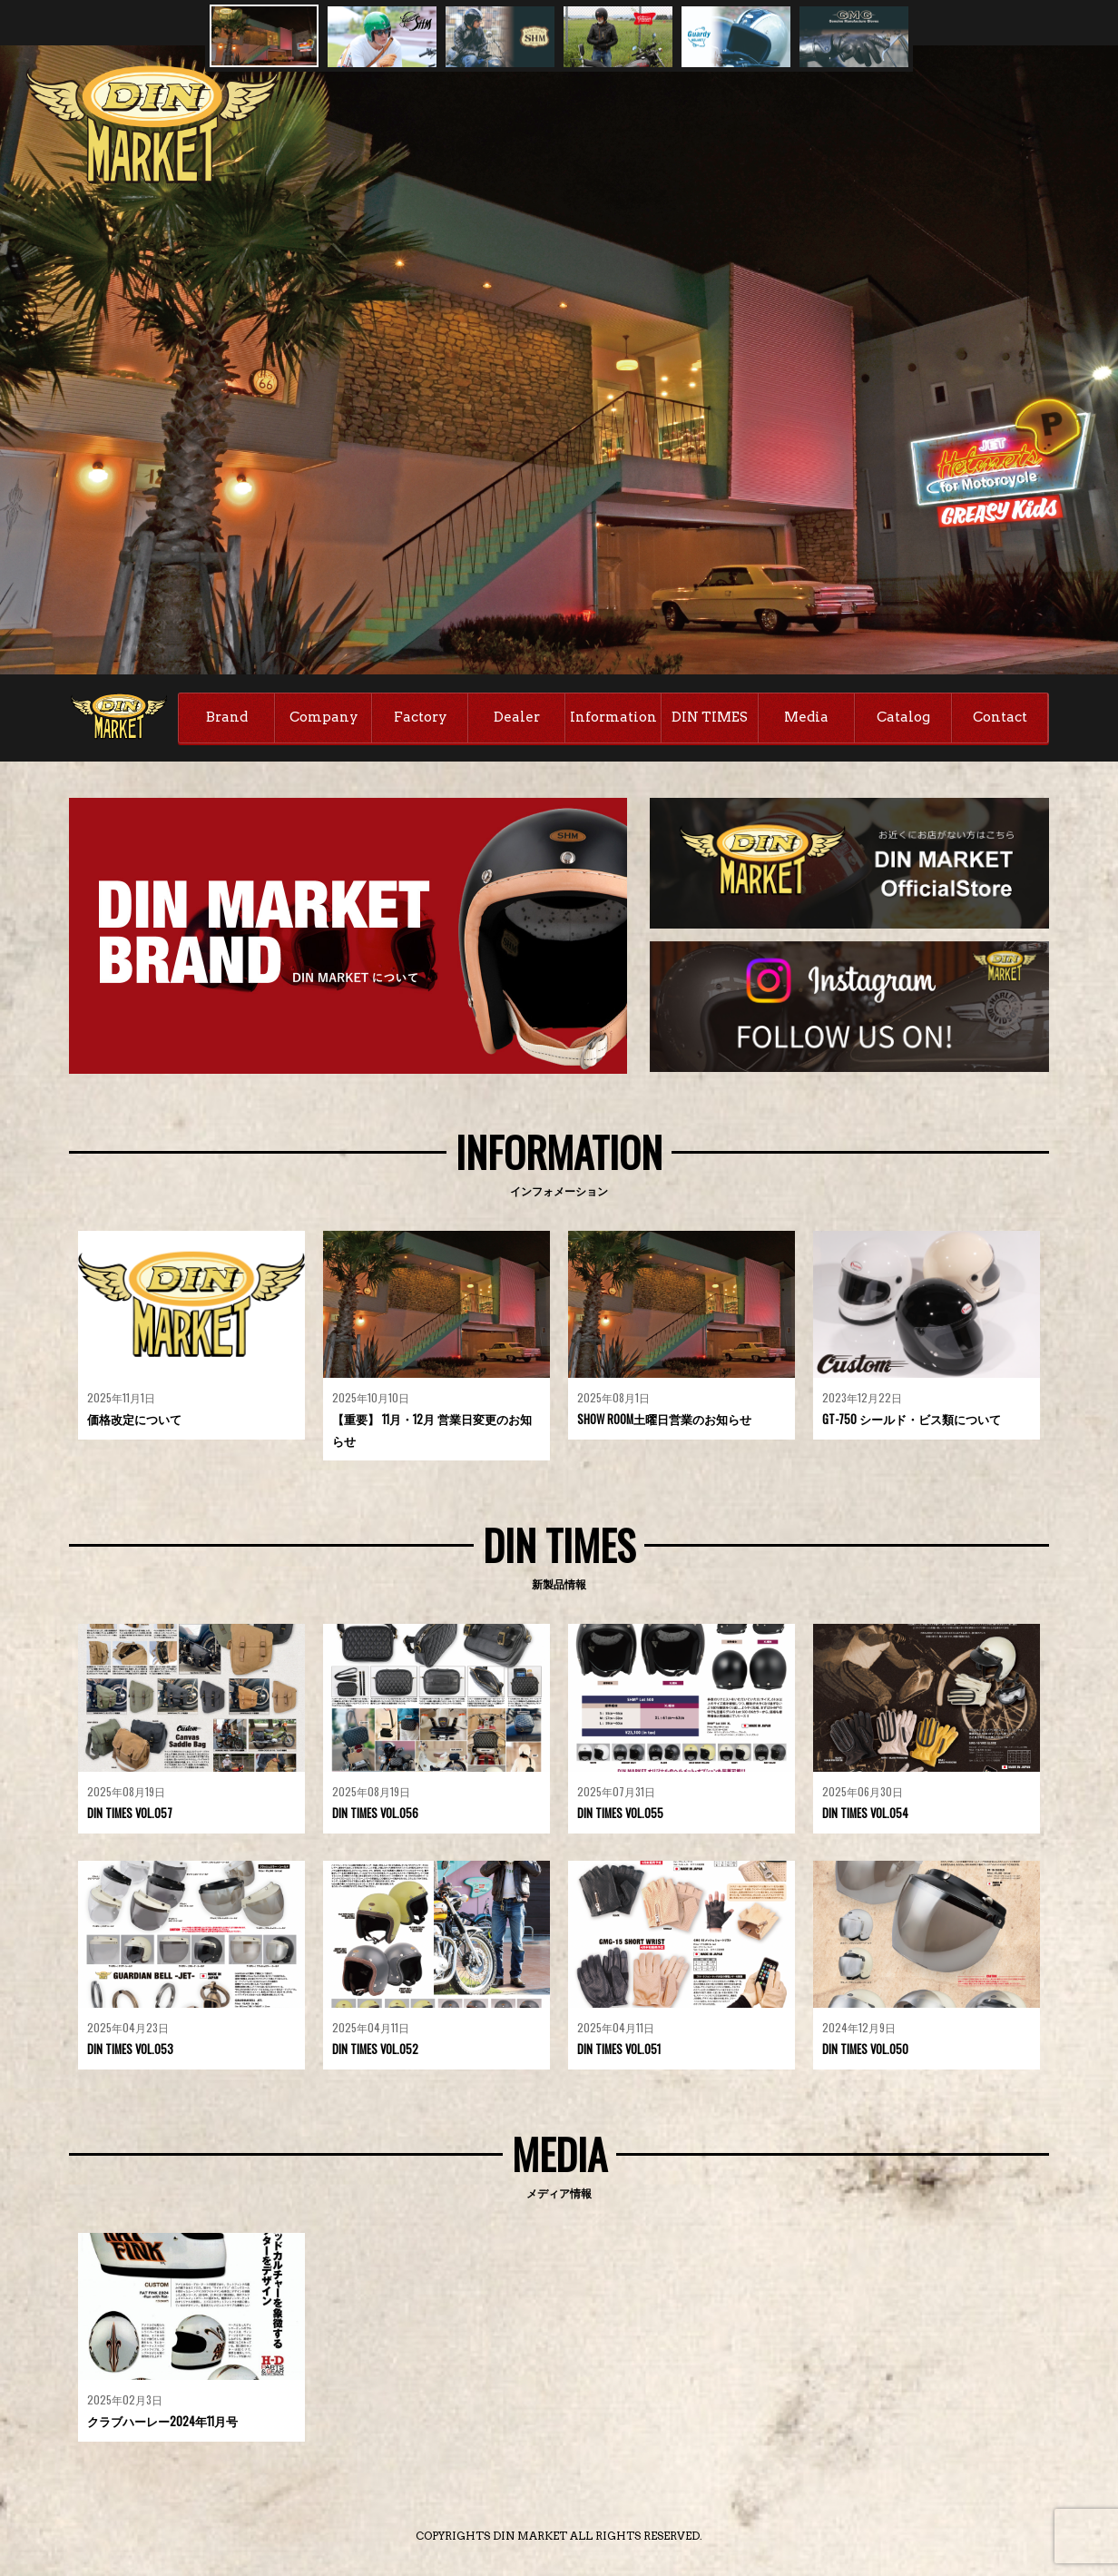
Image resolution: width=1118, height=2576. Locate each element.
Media (806, 717)
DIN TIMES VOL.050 (866, 2051)
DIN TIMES (710, 717)
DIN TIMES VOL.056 (376, 1814)
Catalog (903, 717)
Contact (1000, 717)
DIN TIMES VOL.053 (131, 2051)
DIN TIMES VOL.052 (376, 2051)
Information (613, 717)
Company (323, 717)
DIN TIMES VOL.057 (130, 1814)
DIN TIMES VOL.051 (619, 2051)
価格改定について (134, 1421)
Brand (227, 717)
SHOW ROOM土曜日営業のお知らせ (664, 1421)
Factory (420, 717)
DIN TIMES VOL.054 (866, 1814)
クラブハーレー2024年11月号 (162, 2423)
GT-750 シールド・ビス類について (911, 1421)
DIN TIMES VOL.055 (621, 1814)
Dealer (517, 717)
